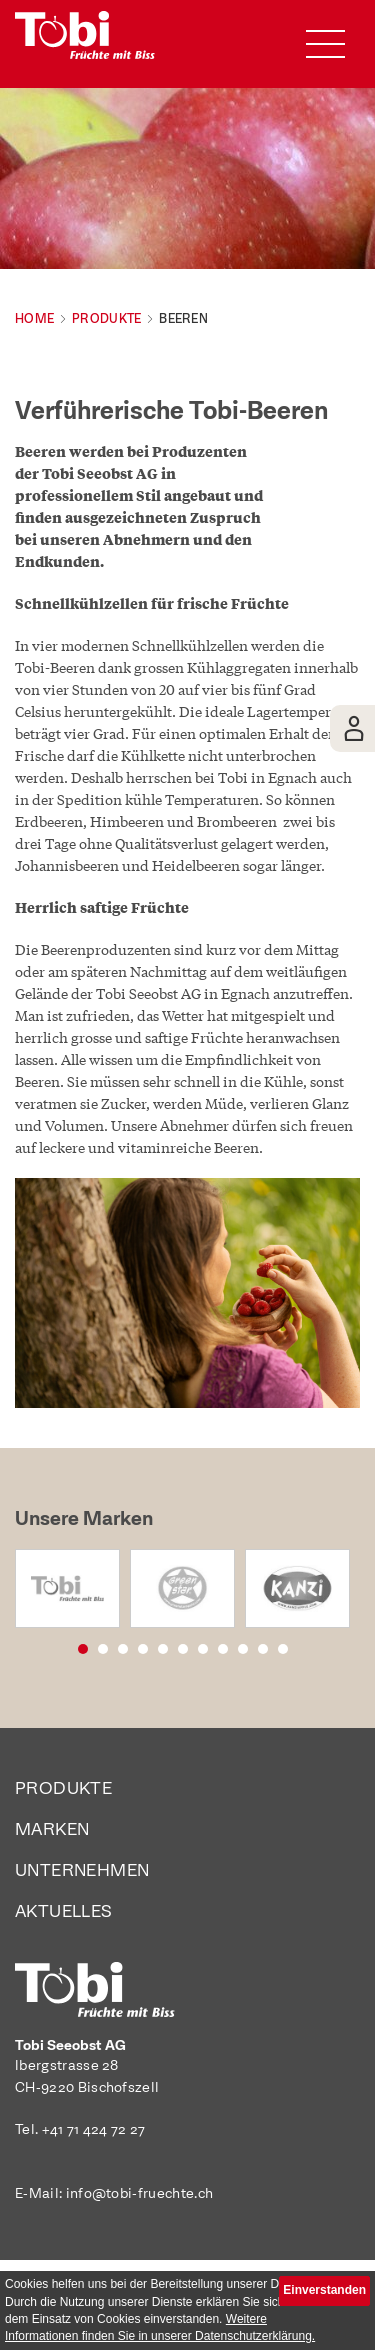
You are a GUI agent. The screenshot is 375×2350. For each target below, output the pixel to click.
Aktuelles (64, 1912)
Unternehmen (82, 1871)
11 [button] (308, 1648)
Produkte (106, 319)
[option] (67, 1588)
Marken (52, 1830)
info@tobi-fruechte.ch (140, 2194)
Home (34, 319)
